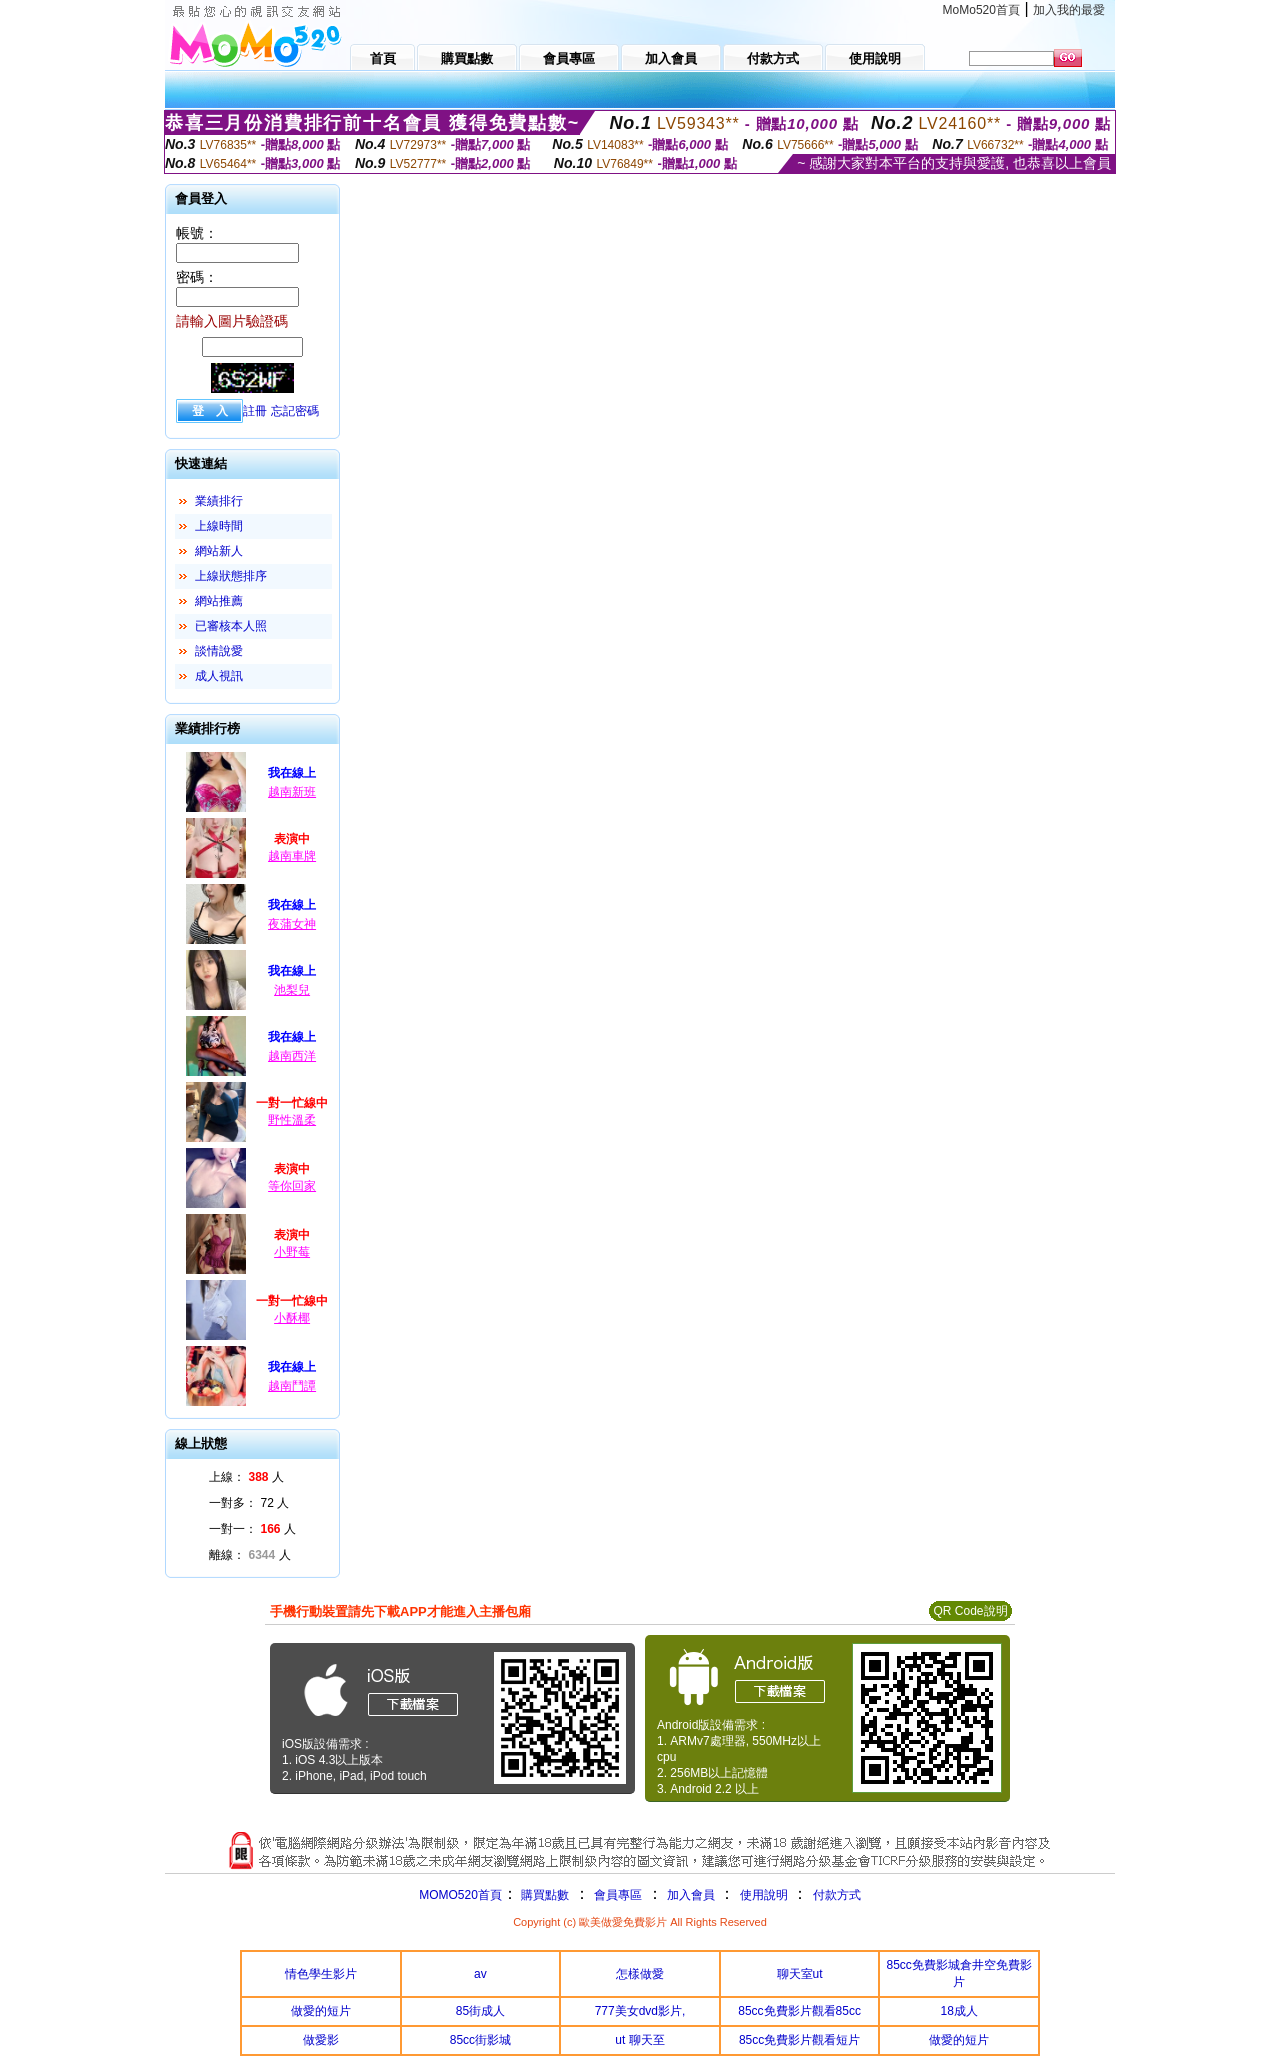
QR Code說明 (970, 1611)
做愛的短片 (321, 2011)
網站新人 (219, 551)
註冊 (255, 411)
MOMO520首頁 (460, 1895)
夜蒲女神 (292, 924)
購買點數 (543, 1895)
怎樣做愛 (640, 1974)
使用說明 (764, 1895)
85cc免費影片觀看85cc (799, 2011)
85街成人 (480, 2011)
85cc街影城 (480, 2040)
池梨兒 (292, 990)
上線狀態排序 (231, 576)
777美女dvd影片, (640, 2011)
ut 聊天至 (639, 2040)
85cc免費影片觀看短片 (799, 2040)
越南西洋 (292, 1056)
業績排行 (219, 501)
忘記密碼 (295, 411)
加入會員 (691, 1895)
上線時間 (219, 526)
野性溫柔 (292, 1120)
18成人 (959, 2011)
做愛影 (321, 2040)
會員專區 (618, 1895)
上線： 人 (246, 1477)
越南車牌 (292, 856)
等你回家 (292, 1186)
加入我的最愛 (1069, 10)
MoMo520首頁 (981, 10)
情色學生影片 (321, 1974)
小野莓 (292, 1252)
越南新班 (292, 792)
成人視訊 (219, 676)
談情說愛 (219, 651)
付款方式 (837, 1895)
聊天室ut (800, 1974)
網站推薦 (219, 601)
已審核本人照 (231, 626)
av (480, 1974)
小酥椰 (292, 1318)
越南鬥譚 (292, 1386)
